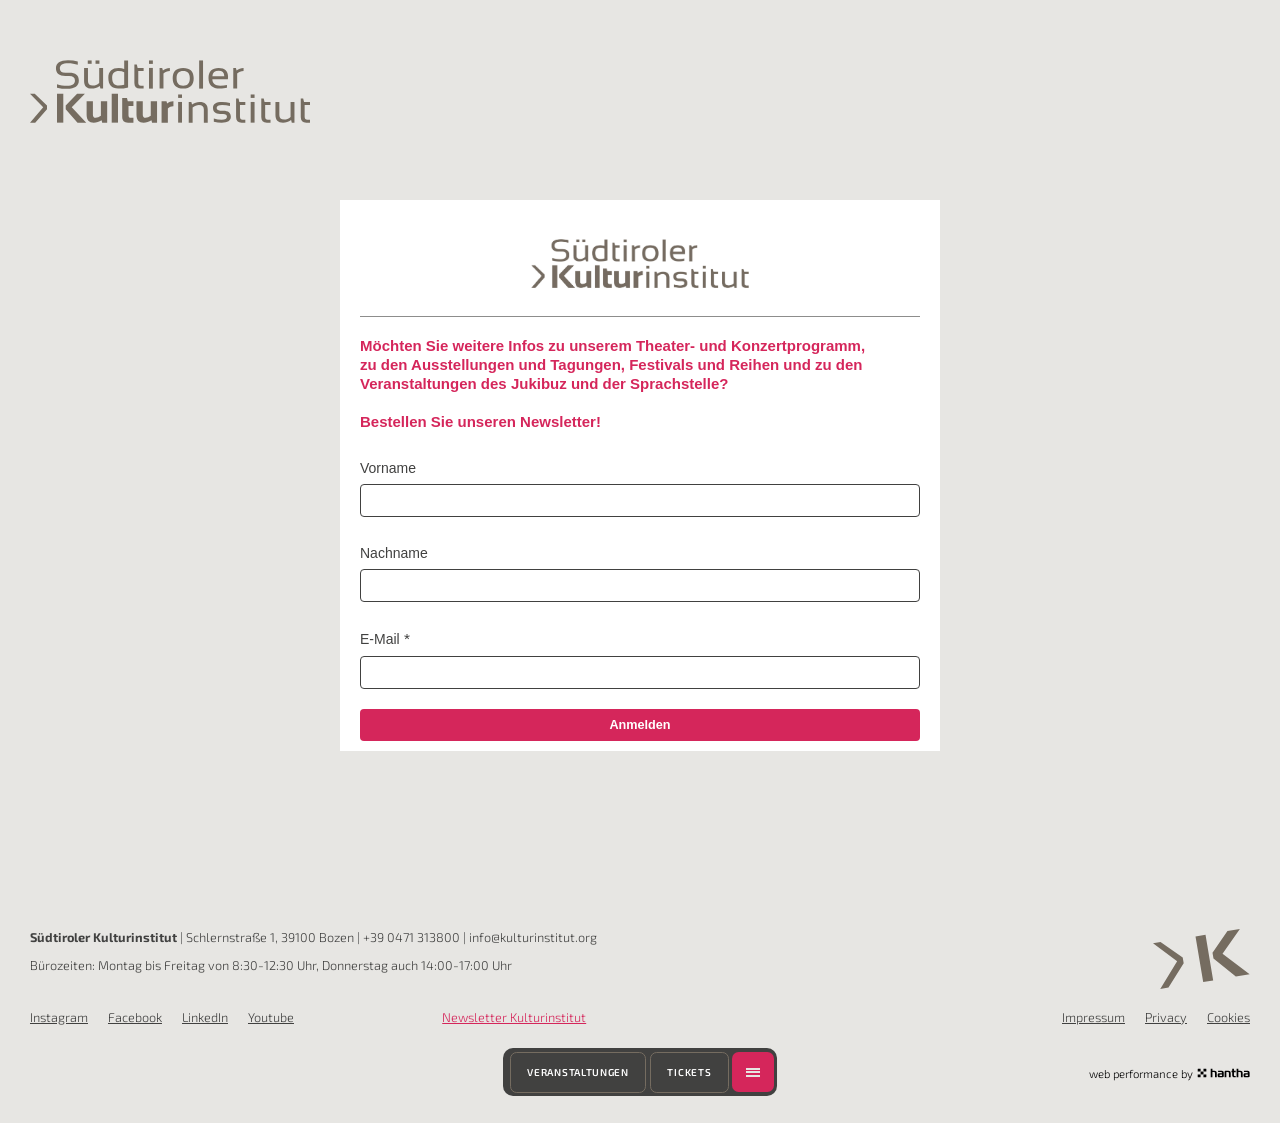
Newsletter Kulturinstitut (514, 1017)
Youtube (271, 1017)
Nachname (394, 553)
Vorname (388, 468)
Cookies (1228, 1017)
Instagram (59, 1017)
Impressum (1093, 1017)
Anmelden (639, 725)
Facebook (135, 1017)
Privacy (1166, 1017)
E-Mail (380, 639)
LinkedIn (205, 1017)
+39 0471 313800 (411, 937)
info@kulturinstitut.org (533, 937)
